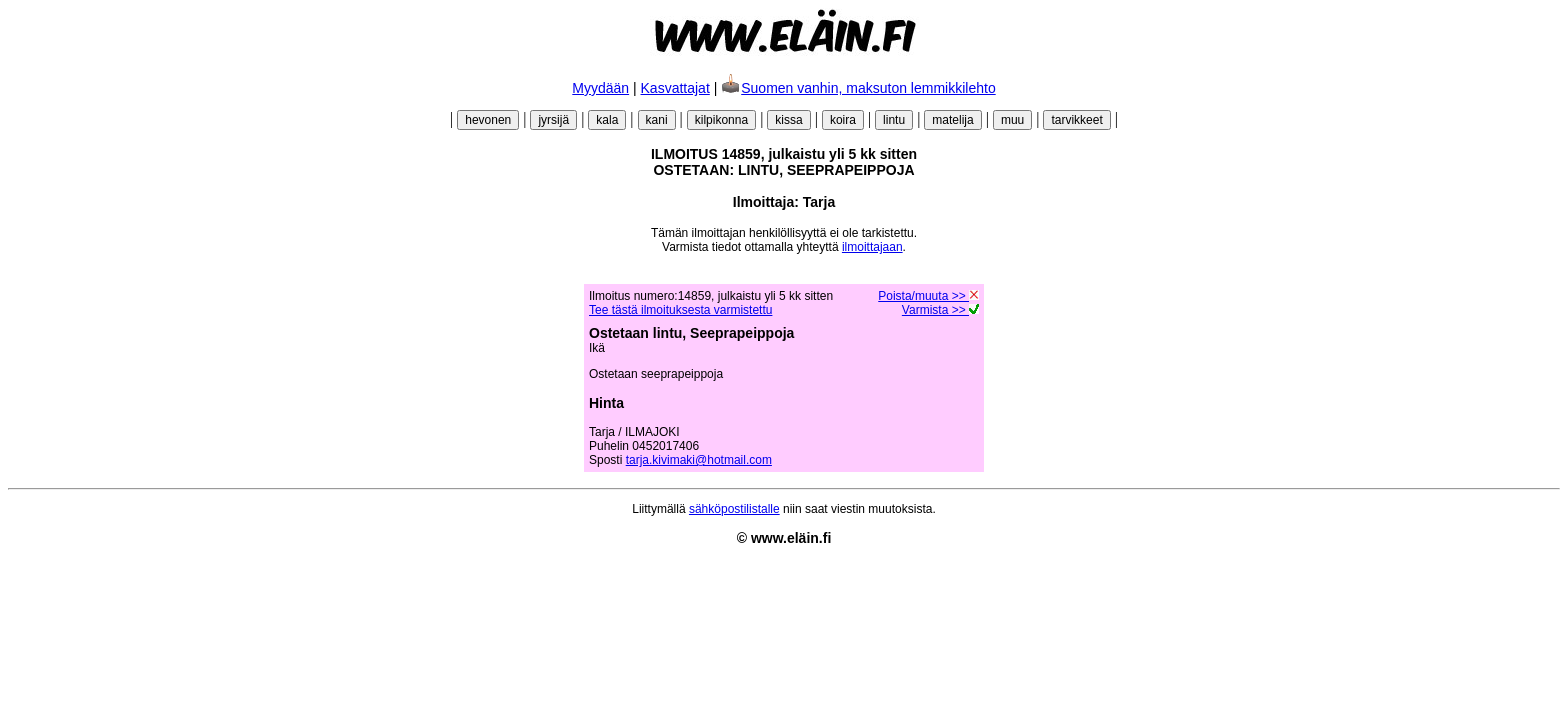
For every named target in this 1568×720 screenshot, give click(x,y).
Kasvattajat (675, 88)
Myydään (600, 88)
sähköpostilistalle (734, 509)
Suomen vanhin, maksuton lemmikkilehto (858, 88)
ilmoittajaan (872, 247)
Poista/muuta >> (928, 296)
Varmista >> (940, 310)
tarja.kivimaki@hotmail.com (699, 460)
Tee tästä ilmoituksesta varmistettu (680, 310)
